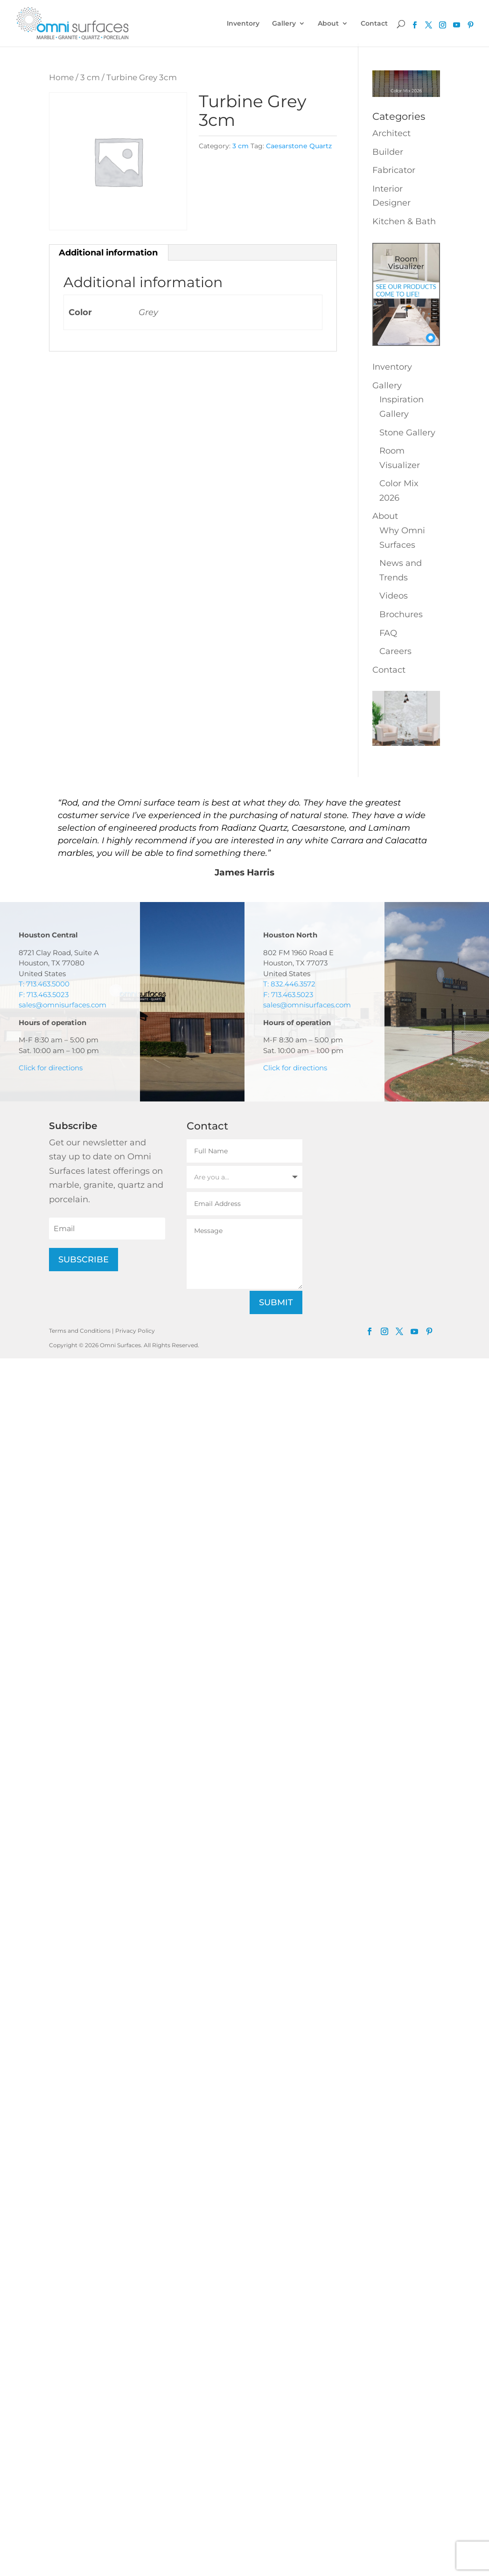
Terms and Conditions (80, 1330)
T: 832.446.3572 (289, 983)
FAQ (388, 633)
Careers (395, 651)
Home (61, 77)
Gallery (284, 24)
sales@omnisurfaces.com (62, 1004)
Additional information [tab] (108, 253)
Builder (387, 152)
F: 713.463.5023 (44, 994)
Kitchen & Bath (404, 221)
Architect (391, 133)
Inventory (243, 24)
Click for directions (51, 1067)
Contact (374, 24)
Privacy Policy (135, 1330)
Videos (393, 596)
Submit (276, 1302)
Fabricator (393, 170)
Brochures (401, 614)
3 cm (90, 77)
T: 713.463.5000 (44, 983)
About (328, 24)
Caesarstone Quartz (299, 146)
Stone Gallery (407, 432)
